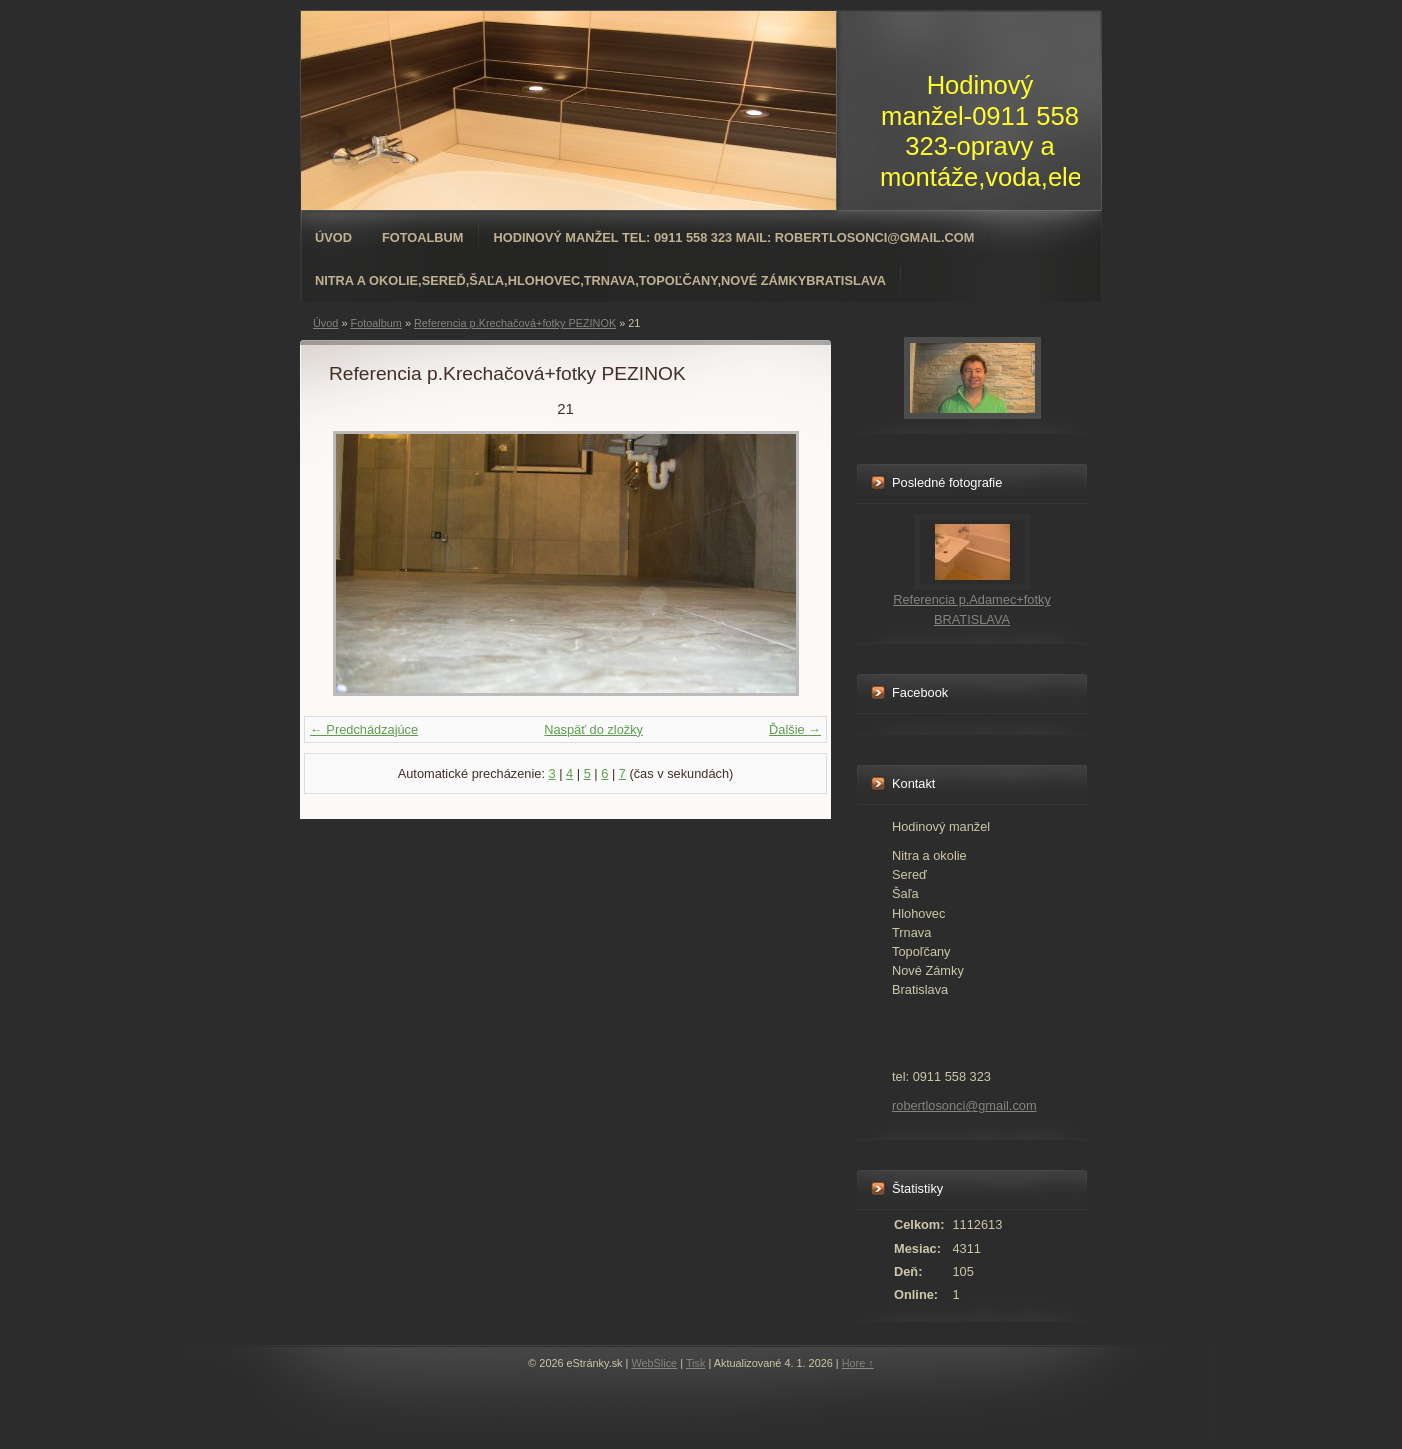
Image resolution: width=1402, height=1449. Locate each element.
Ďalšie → (795, 729)
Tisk (696, 1363)
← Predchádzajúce (364, 729)
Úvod (333, 237)
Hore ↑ (858, 1363)
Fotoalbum (423, 237)
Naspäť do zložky (593, 729)
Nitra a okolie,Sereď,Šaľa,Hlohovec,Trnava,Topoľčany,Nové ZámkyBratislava (600, 280)
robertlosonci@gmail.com (964, 1105)
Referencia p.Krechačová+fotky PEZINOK (515, 323)
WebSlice (654, 1363)
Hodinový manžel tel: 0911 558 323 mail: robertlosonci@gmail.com (734, 237)
